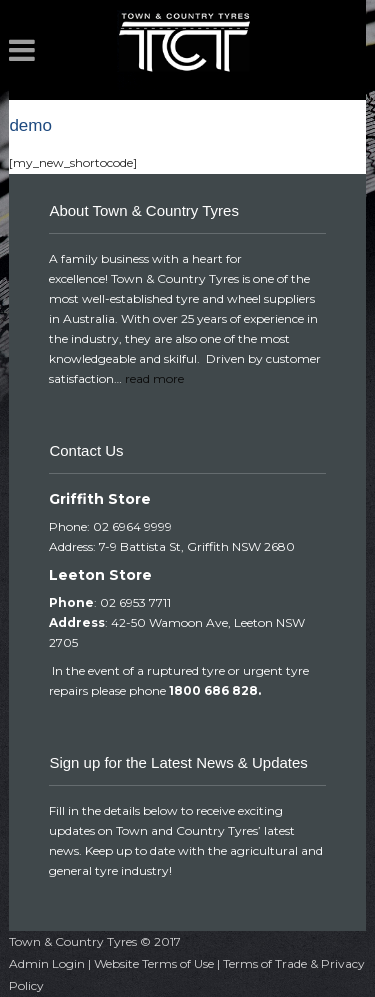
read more (154, 378)
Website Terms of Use (154, 963)
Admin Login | (51, 963)
